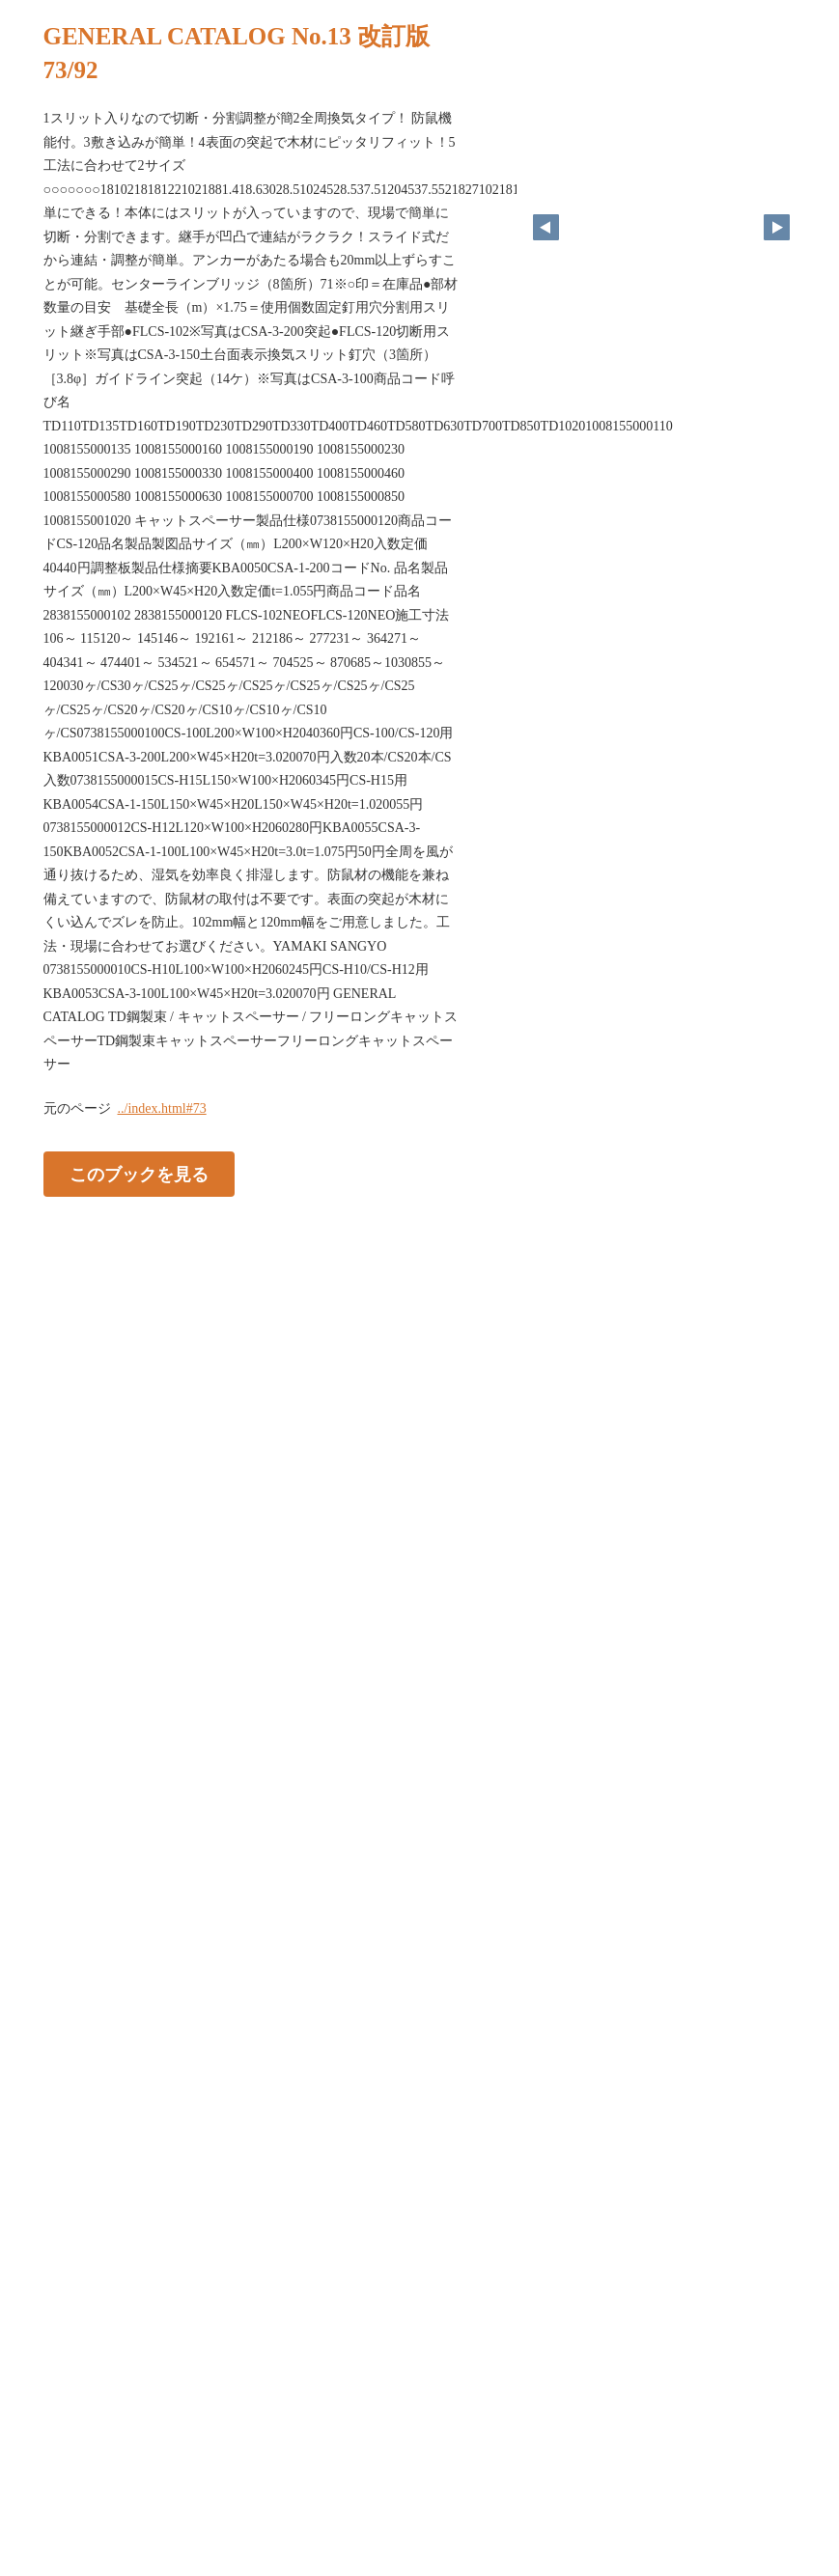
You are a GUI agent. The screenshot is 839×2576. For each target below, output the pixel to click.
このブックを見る (139, 1173)
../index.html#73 (162, 1108)
